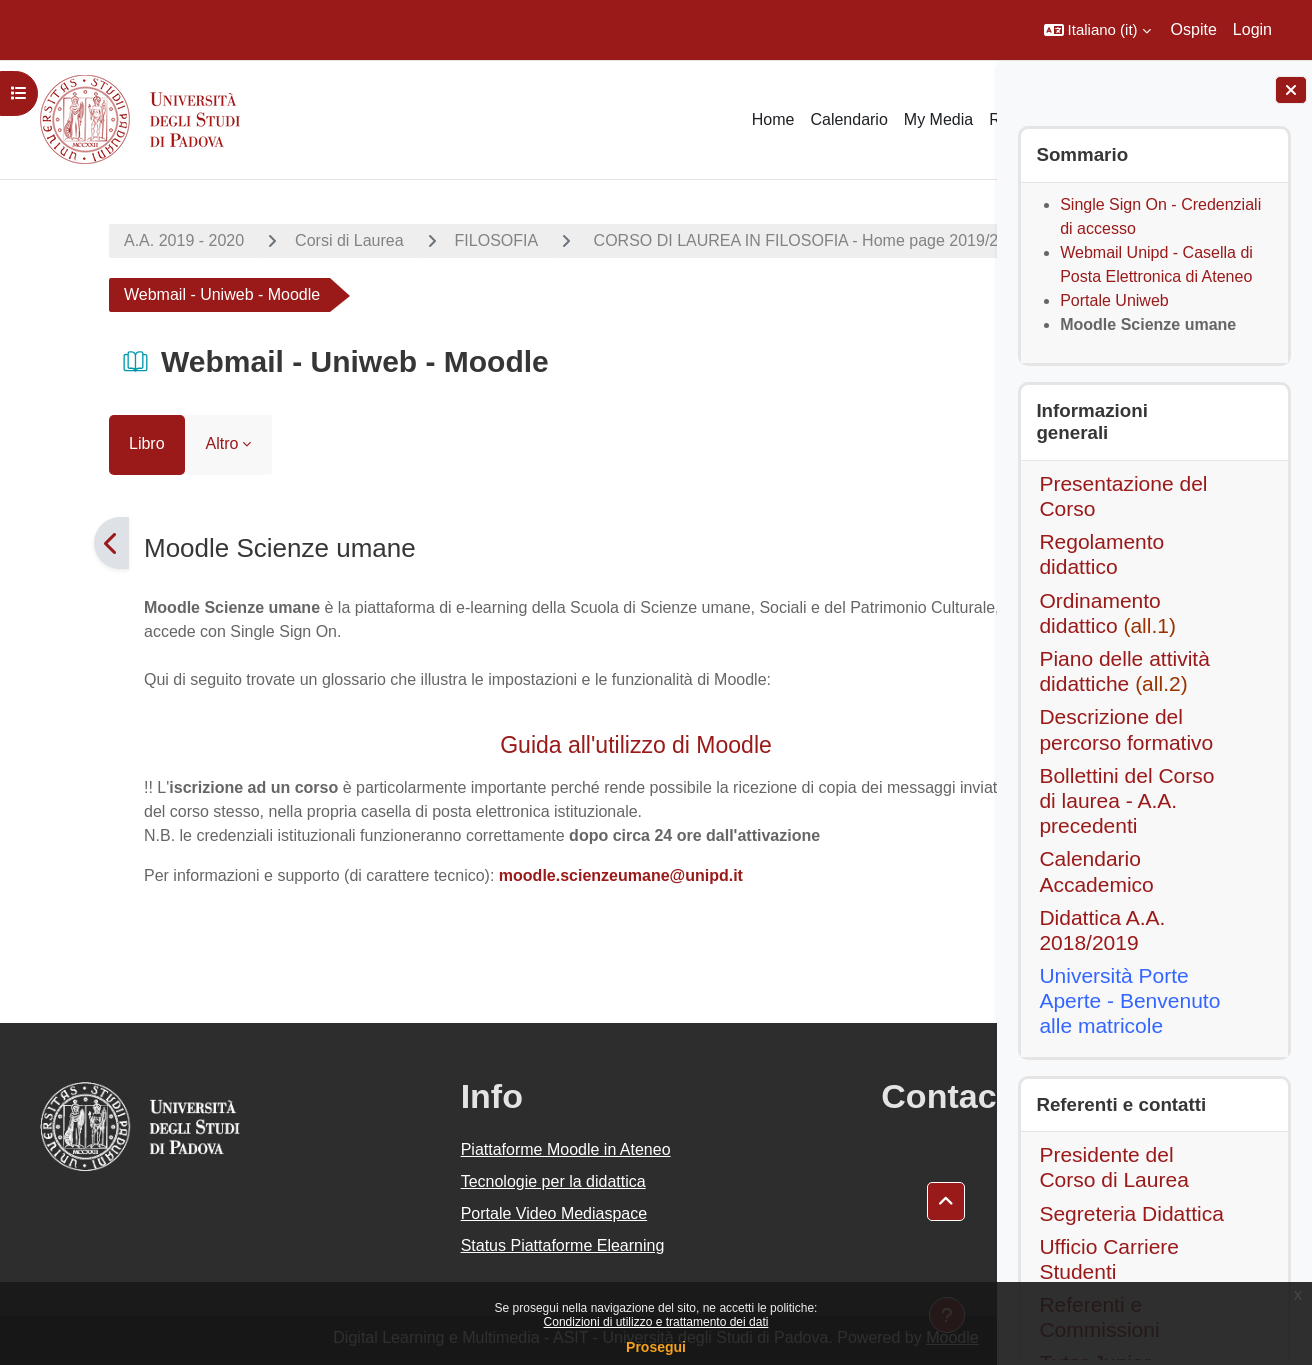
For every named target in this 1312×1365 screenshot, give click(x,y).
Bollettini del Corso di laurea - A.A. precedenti (1126, 800)
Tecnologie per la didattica (448, 1181)
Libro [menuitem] (61, 443)
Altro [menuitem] (136, 443)
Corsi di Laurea (263, 240)
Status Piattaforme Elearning (458, 1245)
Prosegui (656, 1347)
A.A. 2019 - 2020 (98, 240)
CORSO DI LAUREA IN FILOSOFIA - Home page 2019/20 (712, 240)
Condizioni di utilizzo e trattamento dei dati (656, 1322)
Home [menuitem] (773, 119)
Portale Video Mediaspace (449, 1213)
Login (1252, 29)
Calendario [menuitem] (848, 119)
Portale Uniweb (1114, 300)
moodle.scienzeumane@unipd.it (535, 875)
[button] (1097, 30)
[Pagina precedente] (25, 543)
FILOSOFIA (411, 240)
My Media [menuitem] (938, 119)
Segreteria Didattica (1131, 1213)
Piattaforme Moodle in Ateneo (461, 1149)
